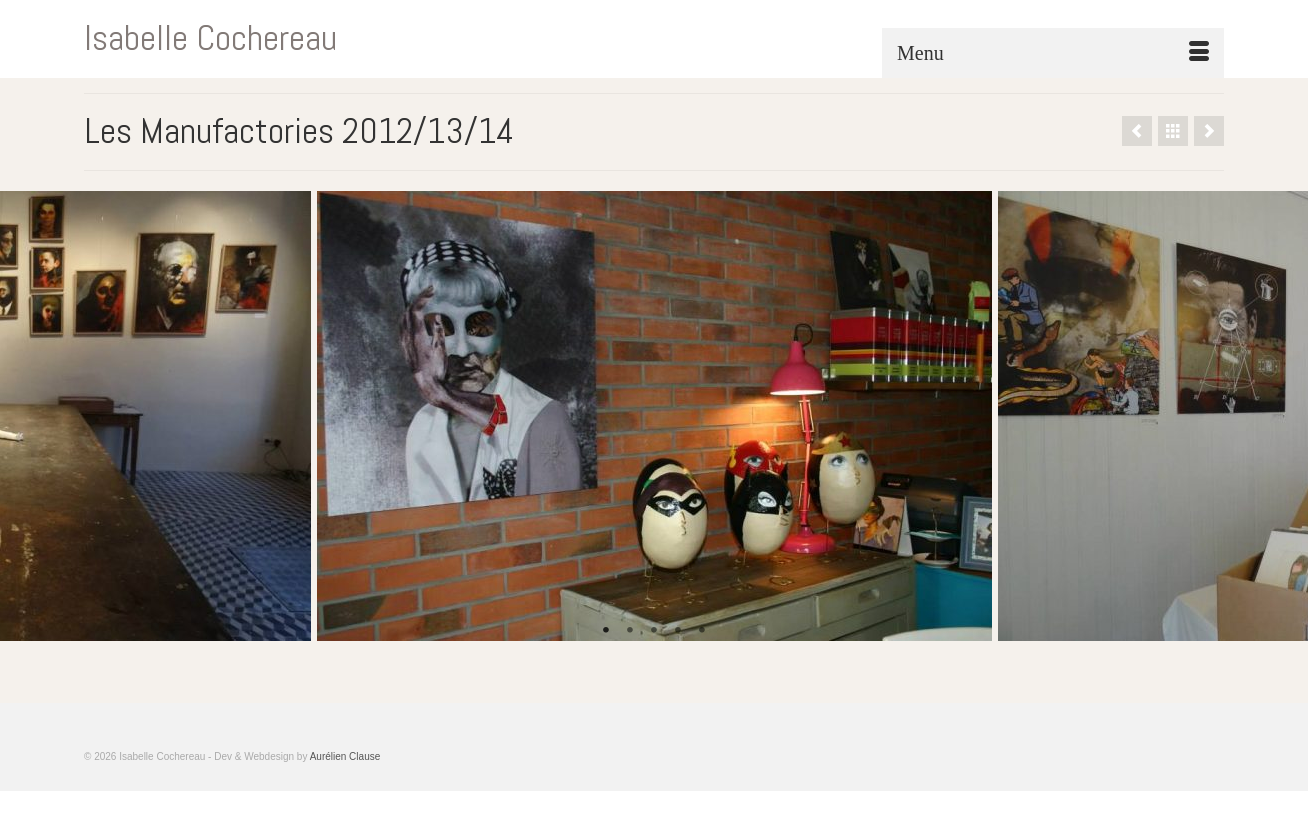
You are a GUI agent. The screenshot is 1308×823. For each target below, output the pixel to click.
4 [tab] (678, 631)
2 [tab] (630, 631)
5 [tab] (702, 631)
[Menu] (1053, 53)
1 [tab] (606, 631)
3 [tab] (654, 631)
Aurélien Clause (345, 756)
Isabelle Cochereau (210, 38)
